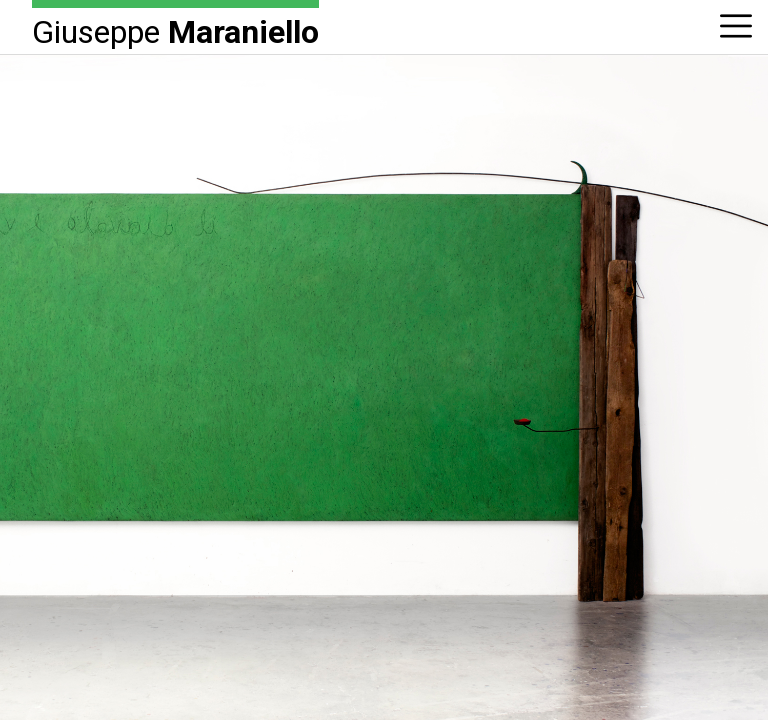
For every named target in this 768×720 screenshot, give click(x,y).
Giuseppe (175, 30)
